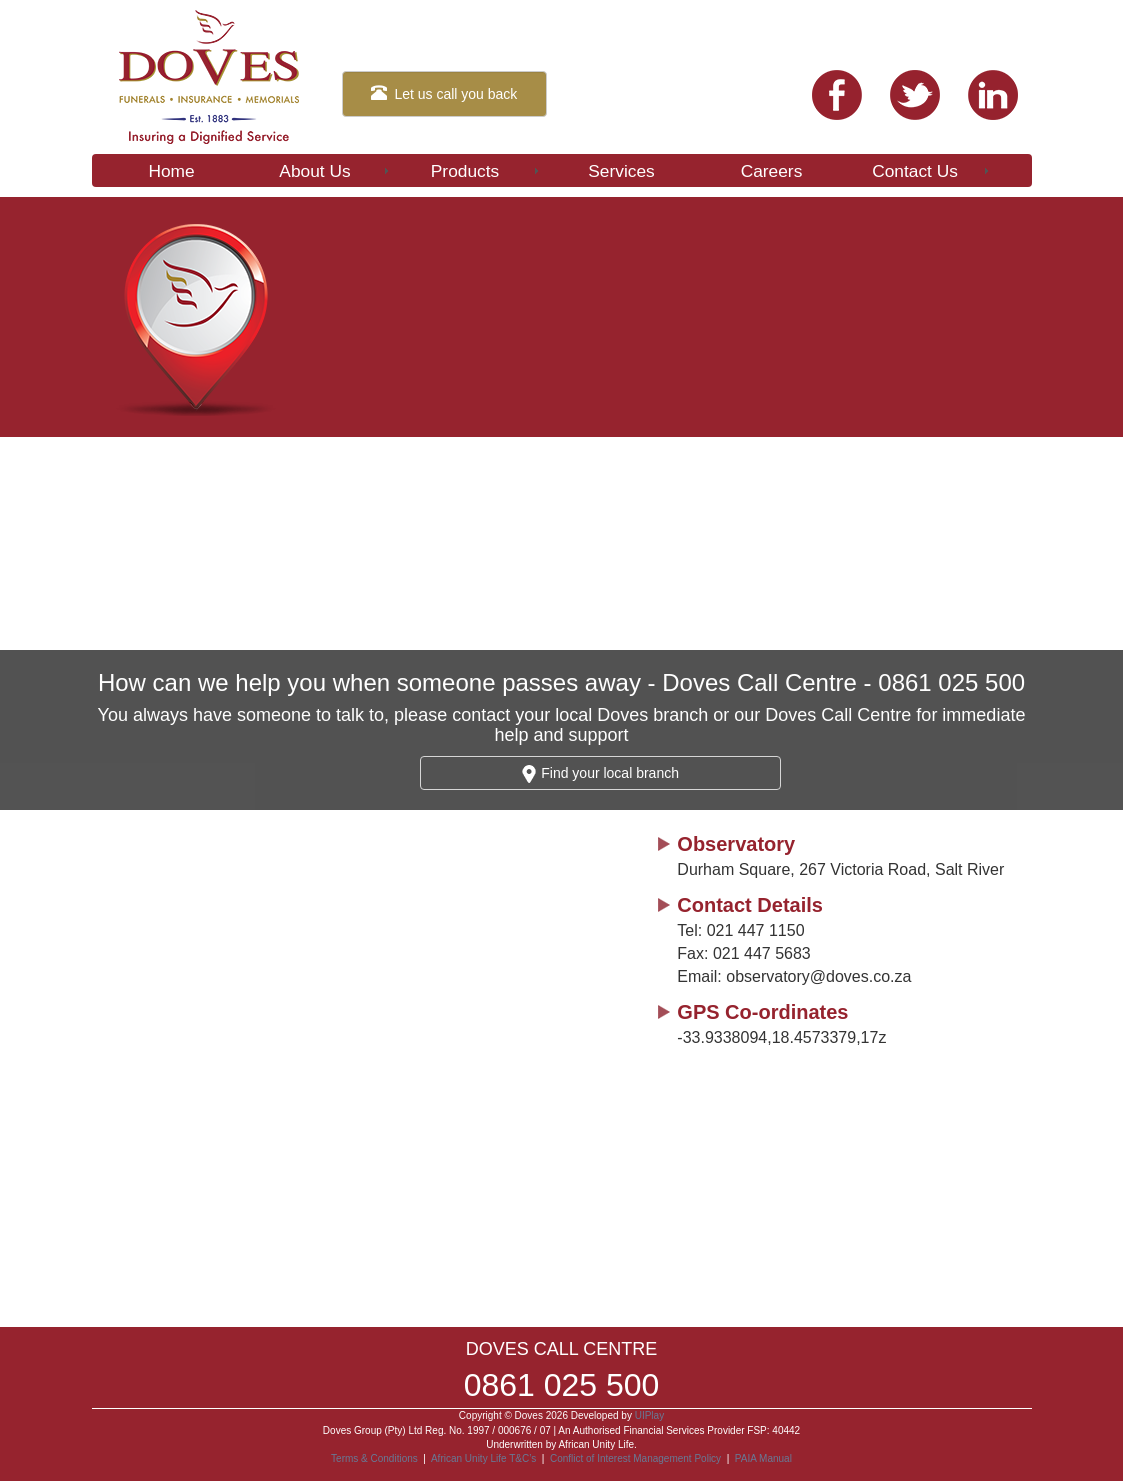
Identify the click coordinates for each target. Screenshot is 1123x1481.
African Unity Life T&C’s (485, 1458)
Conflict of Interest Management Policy (635, 1458)
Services (621, 171)
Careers (772, 171)
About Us (335, 171)
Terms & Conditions (374, 1458)
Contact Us (931, 171)
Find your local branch (600, 774)
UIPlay (649, 1415)
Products (486, 171)
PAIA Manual (763, 1458)
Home (171, 171)
